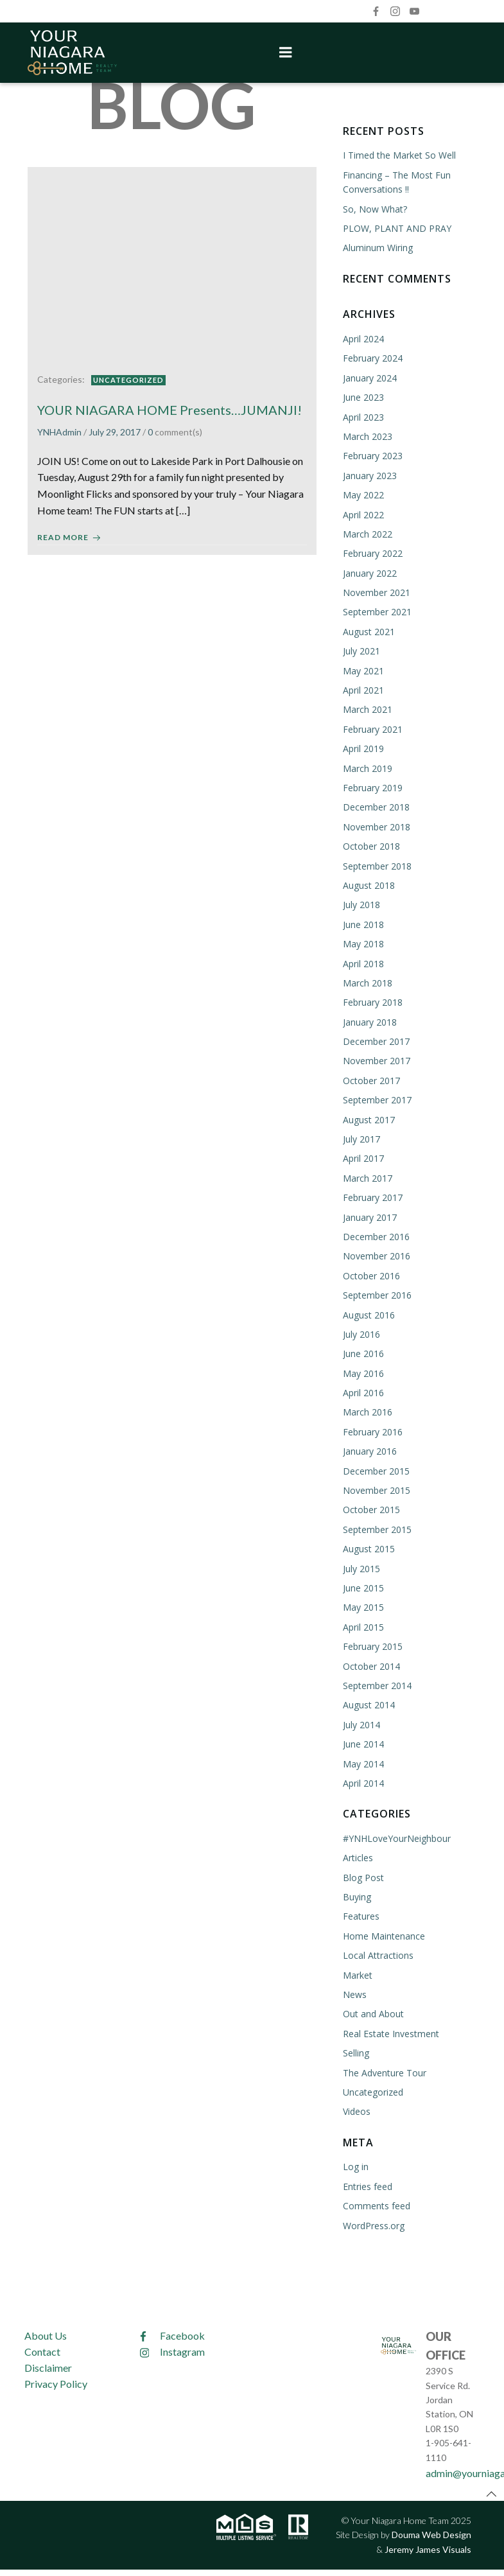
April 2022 (362, 513)
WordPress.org (373, 2224)
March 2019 (367, 767)
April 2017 (362, 1158)
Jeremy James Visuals (427, 2545)
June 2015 (362, 1587)
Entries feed (367, 2185)
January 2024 (369, 377)
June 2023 (362, 396)
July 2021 (360, 650)
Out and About (372, 2013)
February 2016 (372, 1430)
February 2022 (372, 552)
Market (357, 1974)
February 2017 (372, 1196)
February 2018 (372, 1001)
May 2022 (362, 493)
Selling (355, 2052)
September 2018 (376, 865)
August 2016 (368, 1314)
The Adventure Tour (384, 2071)
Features (360, 1915)
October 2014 (370, 1665)
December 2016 (375, 1235)
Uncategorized (128, 376)
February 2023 (372, 454)
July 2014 (360, 1723)
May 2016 (362, 1372)
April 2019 (362, 747)
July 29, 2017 (115, 428)
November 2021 (376, 591)
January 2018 (369, 1021)
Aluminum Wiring (377, 247)
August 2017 (368, 1118)
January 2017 (369, 1216)
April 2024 (362, 337)
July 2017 (360, 1138)
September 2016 (376, 1294)
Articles (357, 1856)
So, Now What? (374, 208)
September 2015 (376, 1528)
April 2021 (362, 689)
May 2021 (362, 669)
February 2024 (372, 357)
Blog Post (362, 1876)
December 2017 (375, 1040)
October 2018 (370, 845)
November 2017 (376, 1060)
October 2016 (370, 1274)
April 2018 (362, 962)
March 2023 (367, 435)
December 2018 (375, 806)
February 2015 (372, 1645)
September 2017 (376, 1098)
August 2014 (368, 1703)
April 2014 (362, 1782)
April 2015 (362, 1626)
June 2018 (362, 923)
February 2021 (372, 728)
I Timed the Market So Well (398, 154)
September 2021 (376, 611)
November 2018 (376, 825)
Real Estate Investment (390, 2032)
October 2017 (370, 1079)
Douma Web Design (431, 2531)
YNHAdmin (59, 428)
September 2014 (376, 1684)
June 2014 (362, 1743)
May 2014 (362, 1763)
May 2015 (362, 1606)
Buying (356, 1895)
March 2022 (367, 533)
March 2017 (367, 1177)
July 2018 (360, 903)
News (354, 1993)
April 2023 (362, 416)
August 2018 (368, 884)
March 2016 (367, 1411)
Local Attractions (377, 1954)
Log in (355, 2165)
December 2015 (375, 1470)
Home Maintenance (383, 1935)
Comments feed (376, 2204)
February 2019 (372, 786)
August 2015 (368, 1547)
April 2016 (362, 1391)
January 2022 (369, 572)
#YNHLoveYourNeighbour (396, 1837)
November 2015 (376, 1489)
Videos (356, 2110)
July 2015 (360, 1567)
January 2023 (369, 474)
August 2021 (368, 630)
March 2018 (367, 982)
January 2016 (369, 1450)
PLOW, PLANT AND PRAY (396, 227)
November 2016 (376, 1255)
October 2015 (370, 1509)
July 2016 (360, 1333)
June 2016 (362, 1352)
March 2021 (367, 709)
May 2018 (362, 942)
